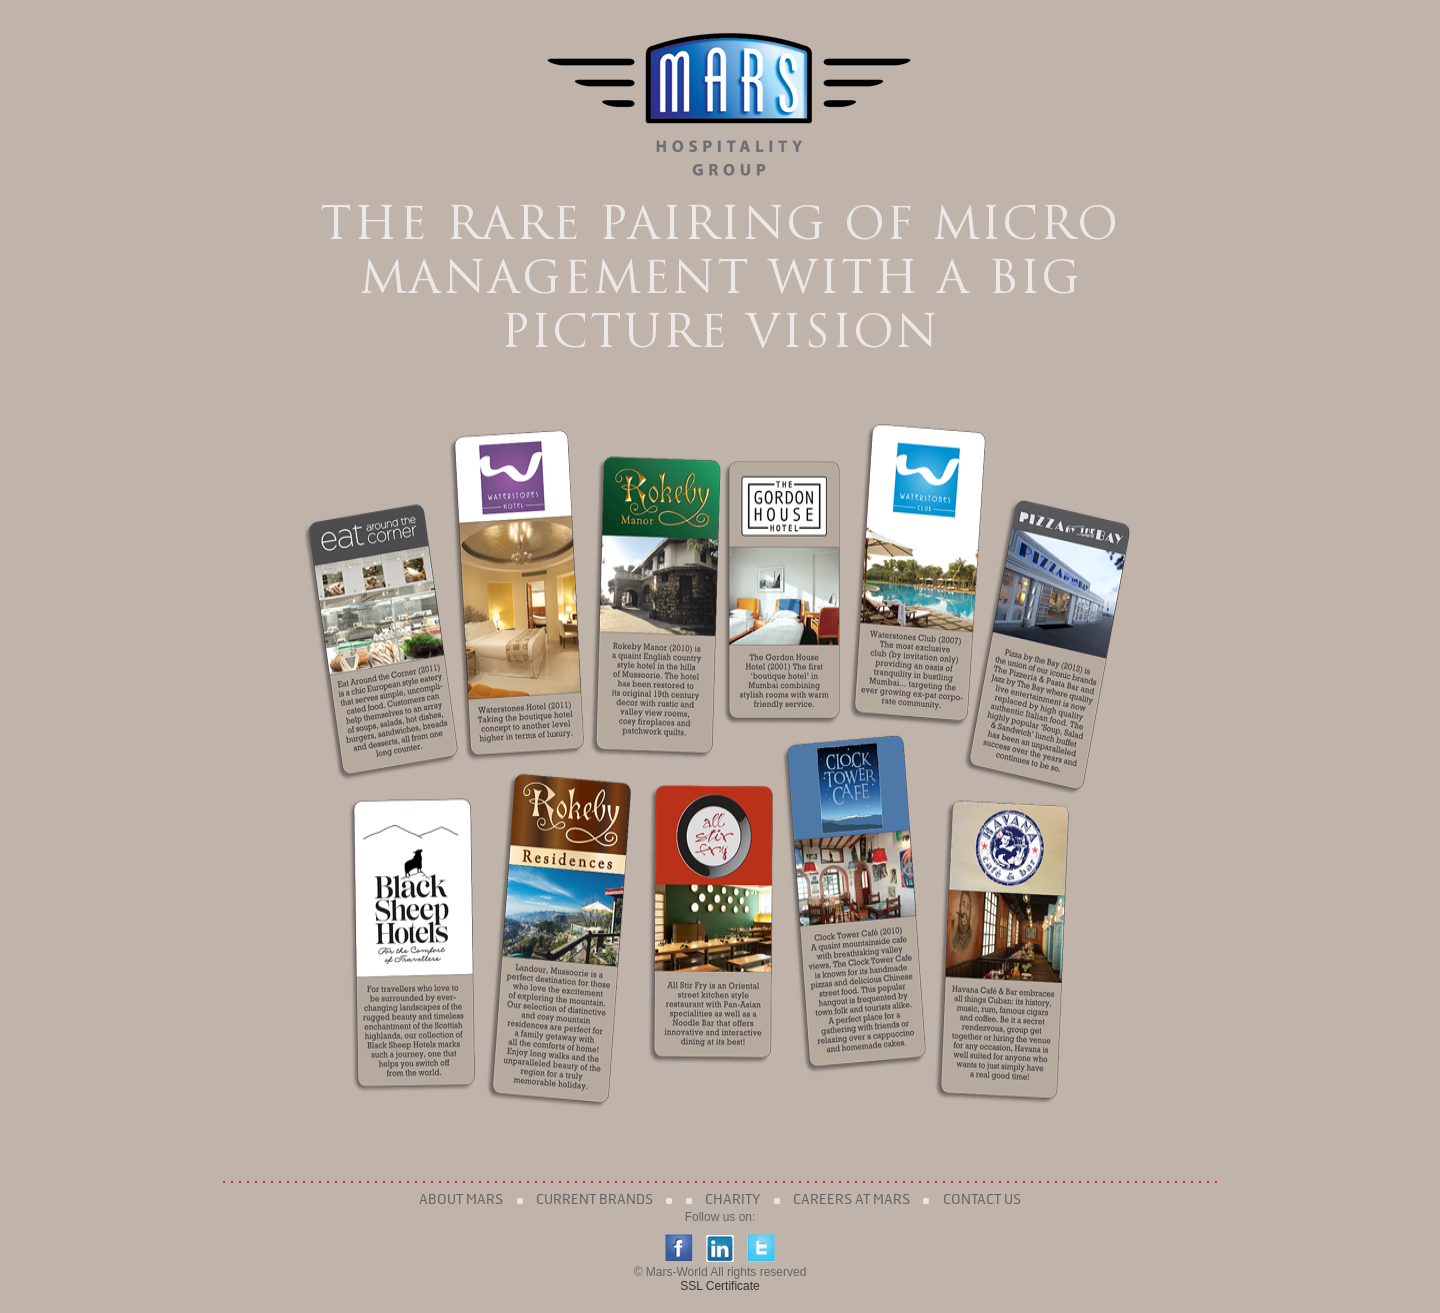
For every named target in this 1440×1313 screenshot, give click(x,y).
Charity (732, 1199)
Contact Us (982, 1199)
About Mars (461, 1199)
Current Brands (594, 1199)
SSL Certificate (720, 1286)
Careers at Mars (851, 1199)
